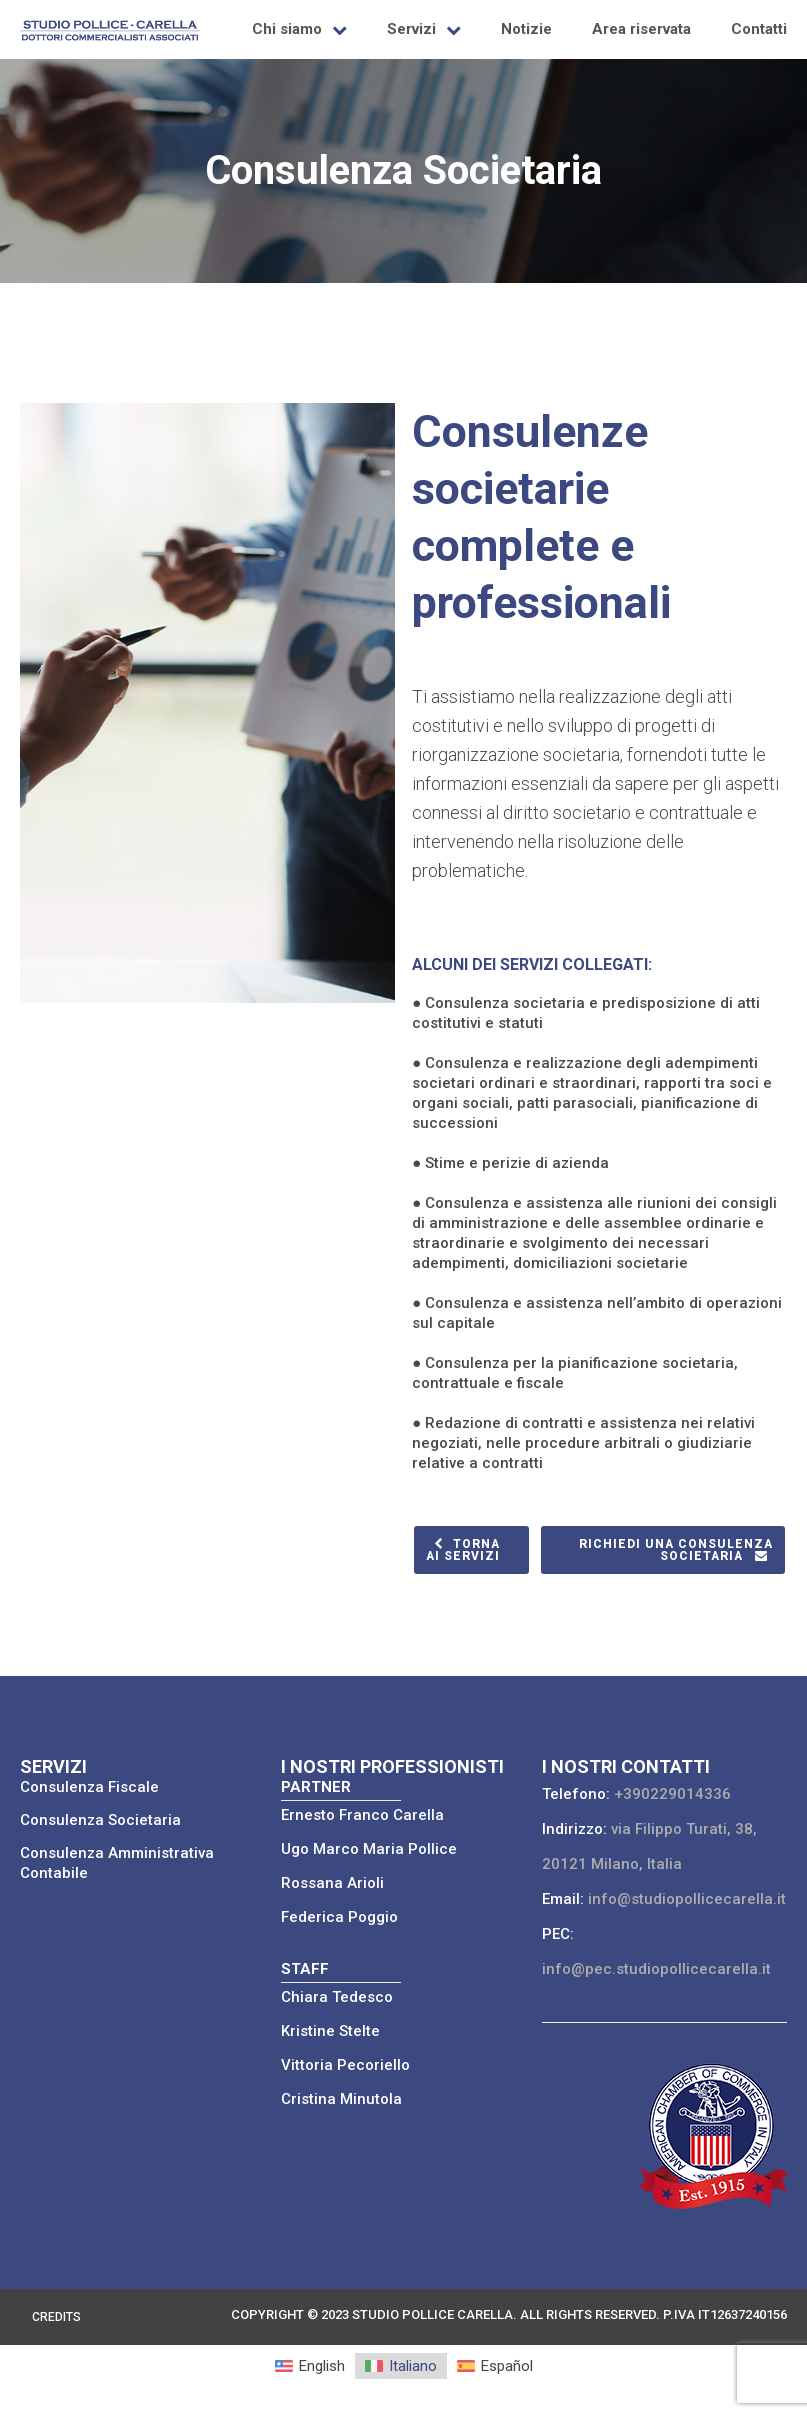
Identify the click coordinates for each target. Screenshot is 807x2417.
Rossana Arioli (332, 1883)
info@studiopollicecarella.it (687, 1899)
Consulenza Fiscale (89, 1787)
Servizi (411, 29)
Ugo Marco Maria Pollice (369, 1849)
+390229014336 (672, 1794)
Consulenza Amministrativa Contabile (117, 1863)
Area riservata (641, 29)
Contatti (759, 29)
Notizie (526, 29)
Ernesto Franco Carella (362, 1815)
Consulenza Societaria (100, 1820)
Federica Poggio (339, 1917)
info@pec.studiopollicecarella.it (656, 1969)
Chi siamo (287, 29)
